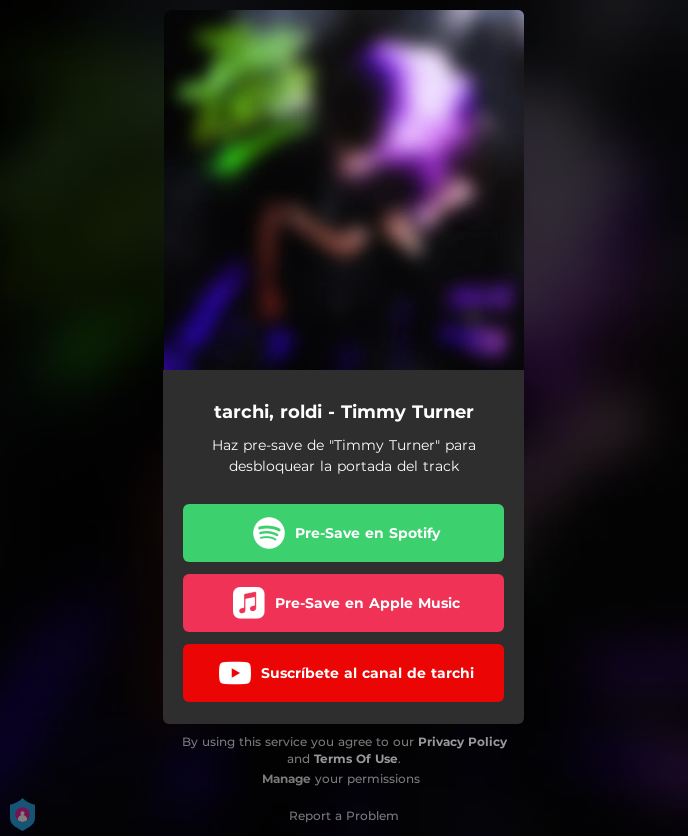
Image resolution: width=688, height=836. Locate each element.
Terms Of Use (356, 758)
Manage (286, 778)
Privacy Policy (462, 741)
